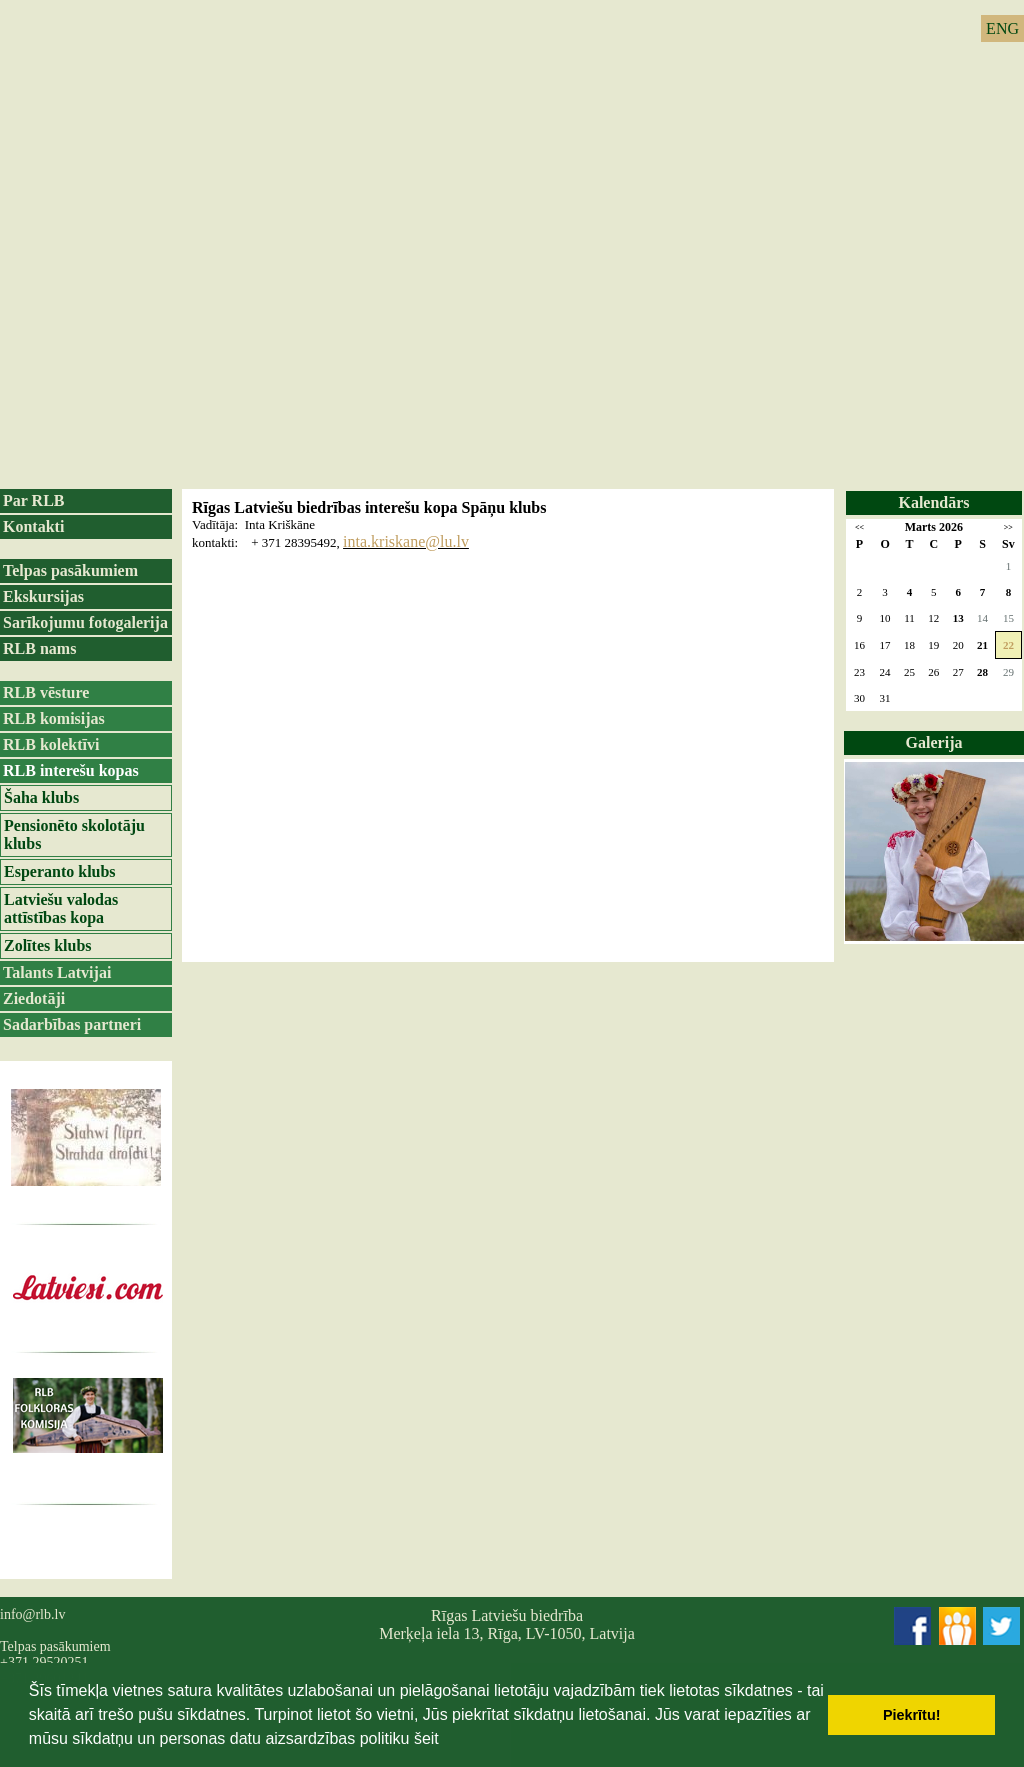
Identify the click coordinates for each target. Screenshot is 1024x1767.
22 (1008, 645)
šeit (426, 1738)
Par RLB (33, 500)
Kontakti (33, 526)
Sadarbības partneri (72, 1024)
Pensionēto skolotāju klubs (74, 834)
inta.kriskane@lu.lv (406, 541)
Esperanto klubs (60, 871)
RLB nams (39, 648)
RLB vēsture (46, 692)
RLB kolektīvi (51, 744)
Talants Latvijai (57, 972)
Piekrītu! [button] (912, 1715)
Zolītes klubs (48, 945)
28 (982, 672)
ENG (1002, 28)
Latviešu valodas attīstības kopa (61, 908)
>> (1008, 527)
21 (982, 645)
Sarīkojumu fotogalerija (85, 622)
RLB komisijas (54, 718)
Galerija (934, 742)
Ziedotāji (34, 998)
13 (958, 618)
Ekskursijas (43, 596)
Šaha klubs (41, 797)
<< (859, 527)
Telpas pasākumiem (70, 570)
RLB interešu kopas (71, 770)
